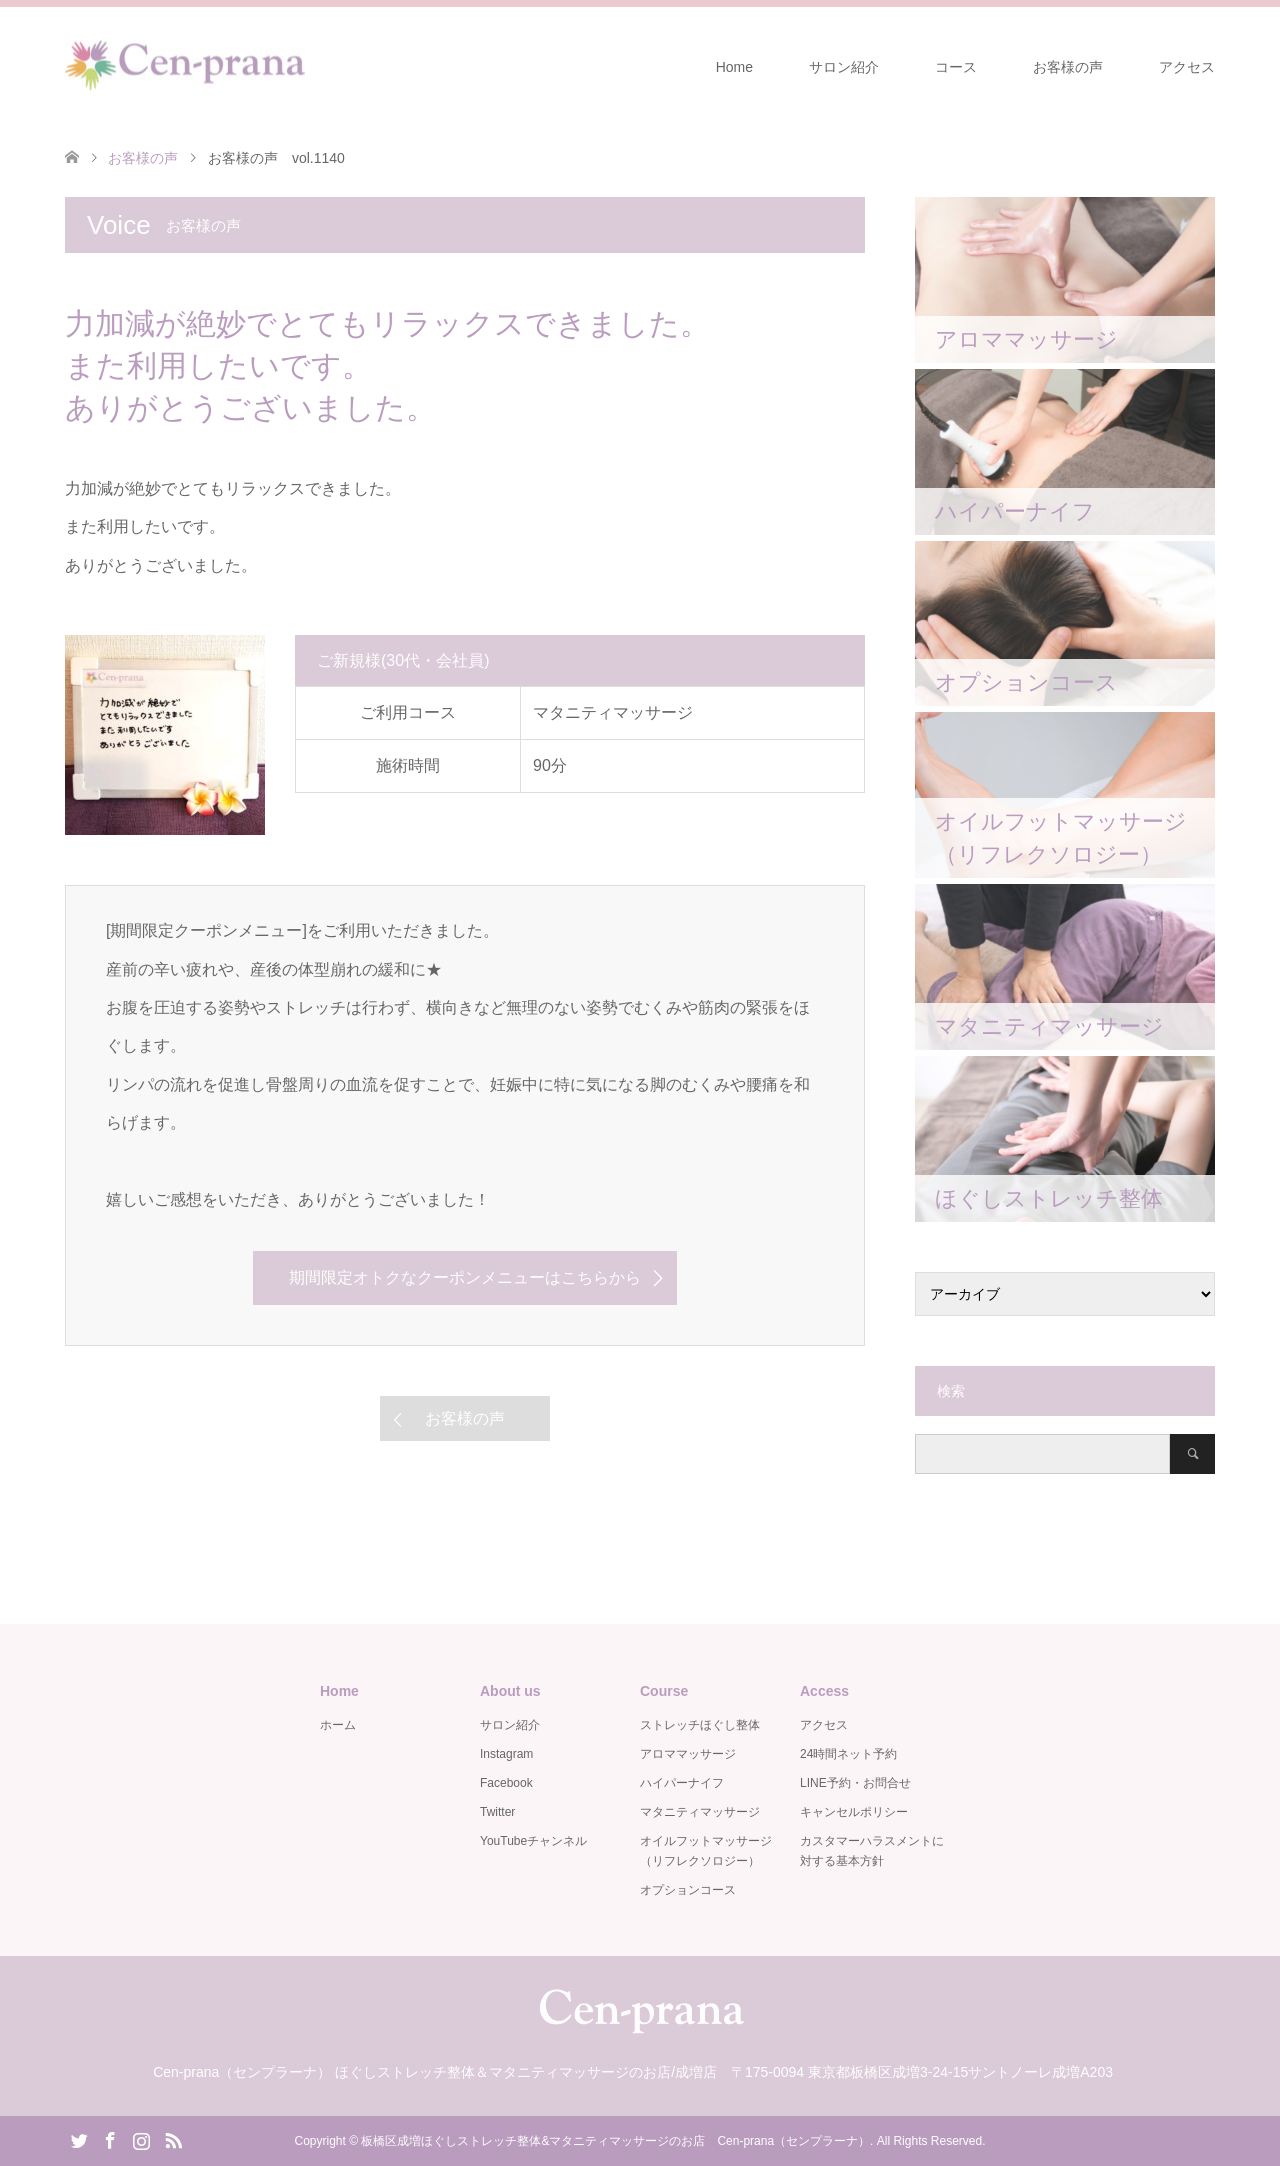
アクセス (1187, 67)
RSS (173, 2139)
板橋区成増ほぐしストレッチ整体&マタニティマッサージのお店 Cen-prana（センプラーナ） (615, 2141)
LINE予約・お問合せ (855, 1783)
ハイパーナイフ (682, 1783)
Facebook (506, 1783)
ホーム (338, 1725)
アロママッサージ (688, 1754)
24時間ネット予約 (848, 1754)
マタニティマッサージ (700, 1812)
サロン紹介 (844, 67)
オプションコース (688, 1890)
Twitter (497, 1812)
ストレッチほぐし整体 (700, 1725)
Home (734, 67)
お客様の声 (1068, 67)
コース (956, 67)
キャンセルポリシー (854, 1812)
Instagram (506, 1754)
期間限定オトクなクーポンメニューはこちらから (465, 1277)
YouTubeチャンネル (533, 1841)
